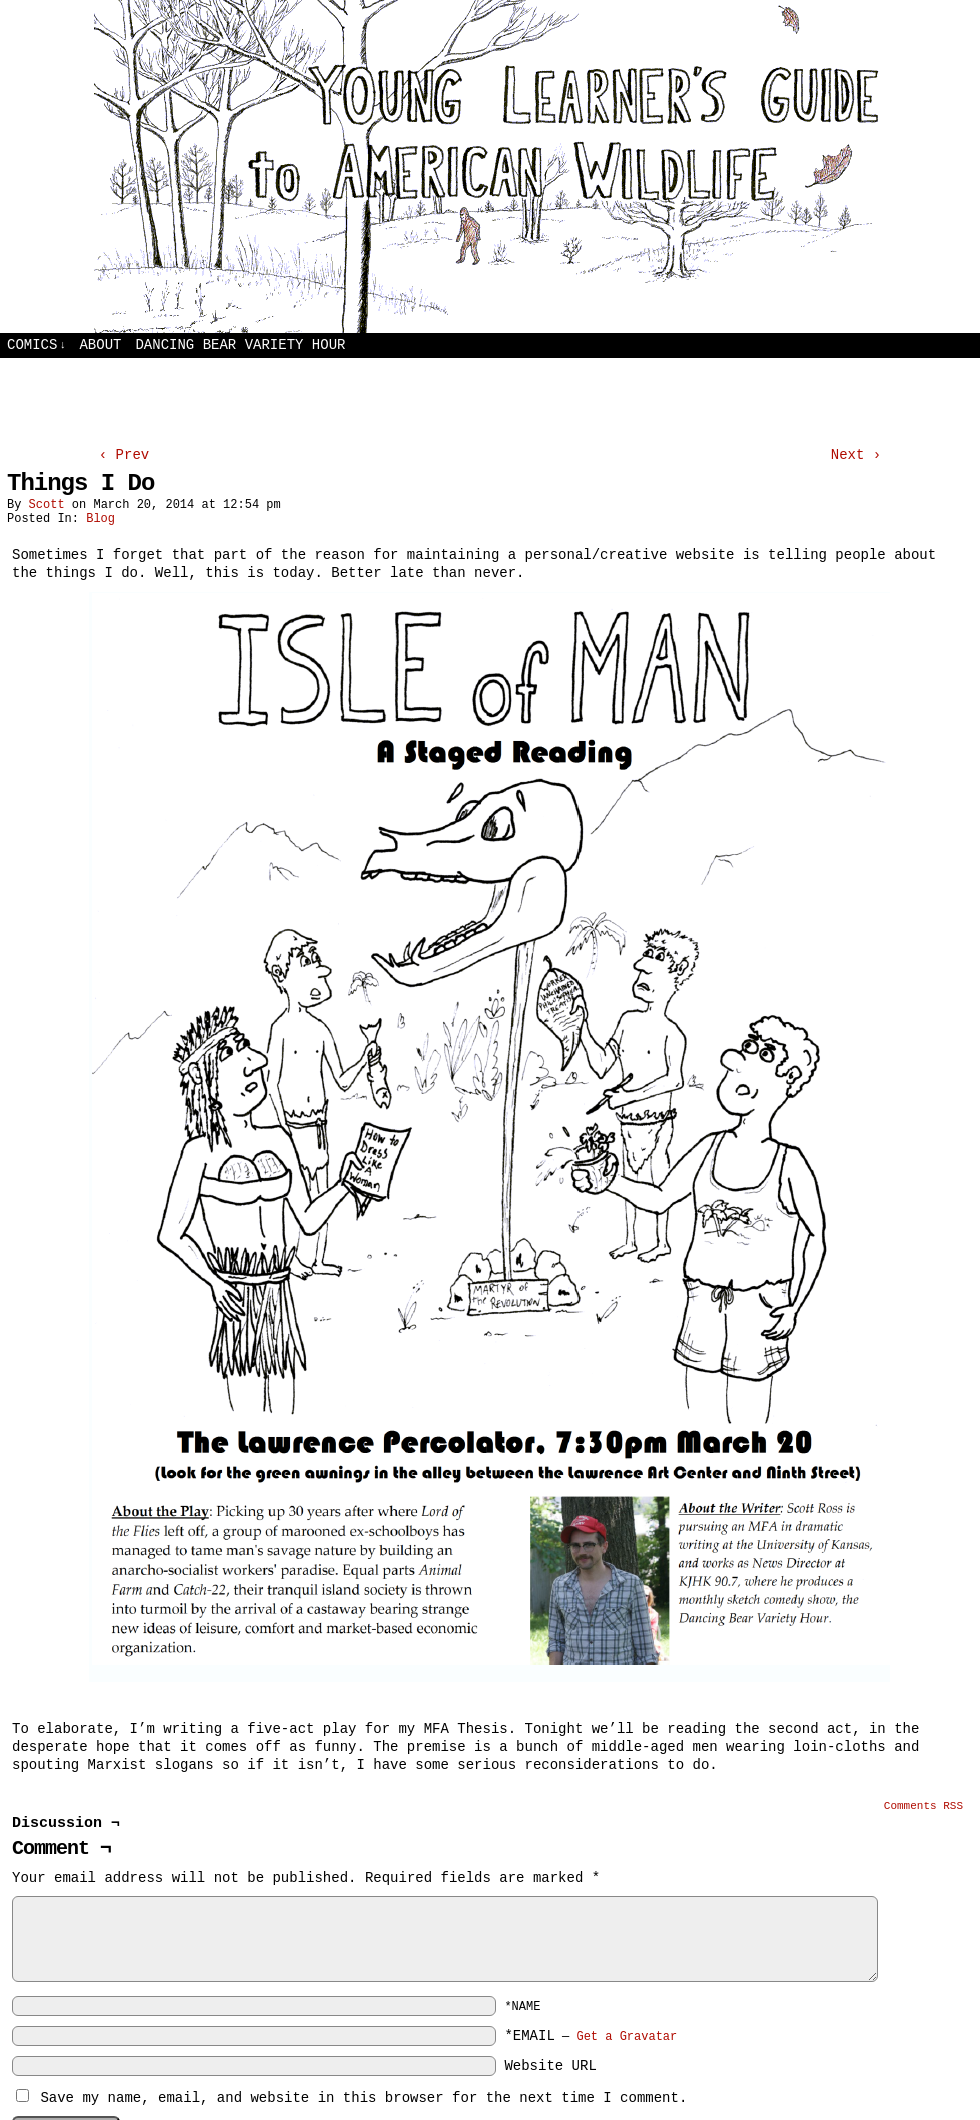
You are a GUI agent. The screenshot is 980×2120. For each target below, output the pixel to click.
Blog (100, 519)
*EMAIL (590, 2036)
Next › (856, 455)
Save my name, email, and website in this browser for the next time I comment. (363, 2098)
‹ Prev (124, 455)
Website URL (550, 2066)
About (100, 345)
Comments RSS (923, 1806)
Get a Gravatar (626, 2037)
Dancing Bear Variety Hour (240, 345)
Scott (47, 505)
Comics (36, 345)
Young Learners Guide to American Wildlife (490, 166)
